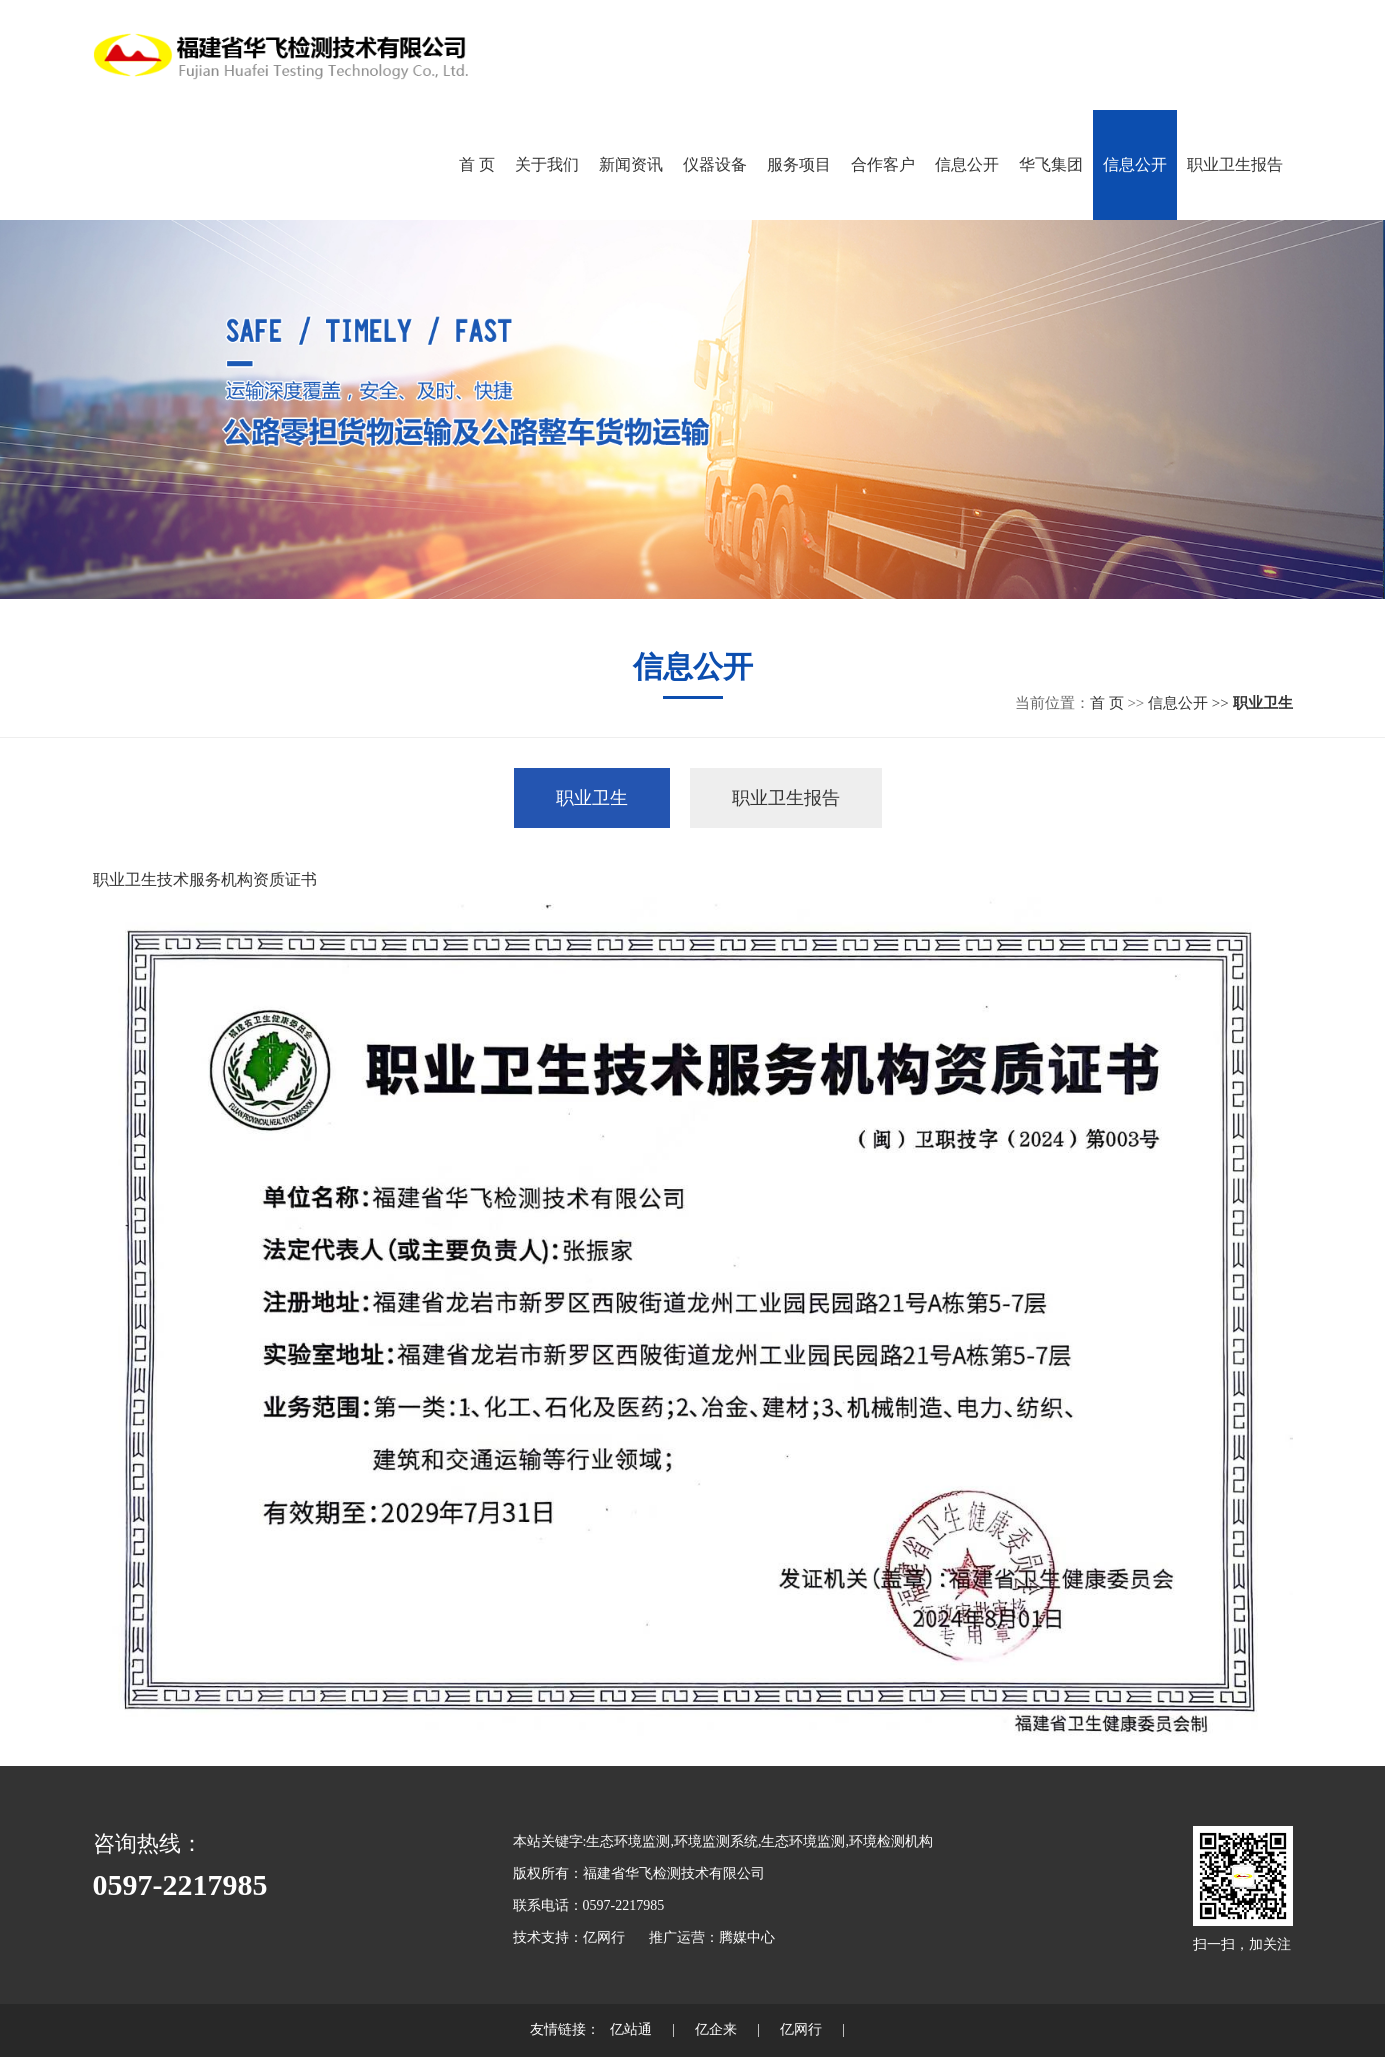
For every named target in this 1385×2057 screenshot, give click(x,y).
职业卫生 (592, 798)
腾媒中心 (747, 1937)
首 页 (477, 164)
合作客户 (883, 164)
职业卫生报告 (1235, 164)
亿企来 (716, 2029)
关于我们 (547, 164)
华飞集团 (1051, 164)
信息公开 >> (1190, 703)
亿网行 (604, 1937)
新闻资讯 (631, 164)
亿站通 (631, 2029)
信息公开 (967, 164)
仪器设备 (715, 164)
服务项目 (799, 164)
